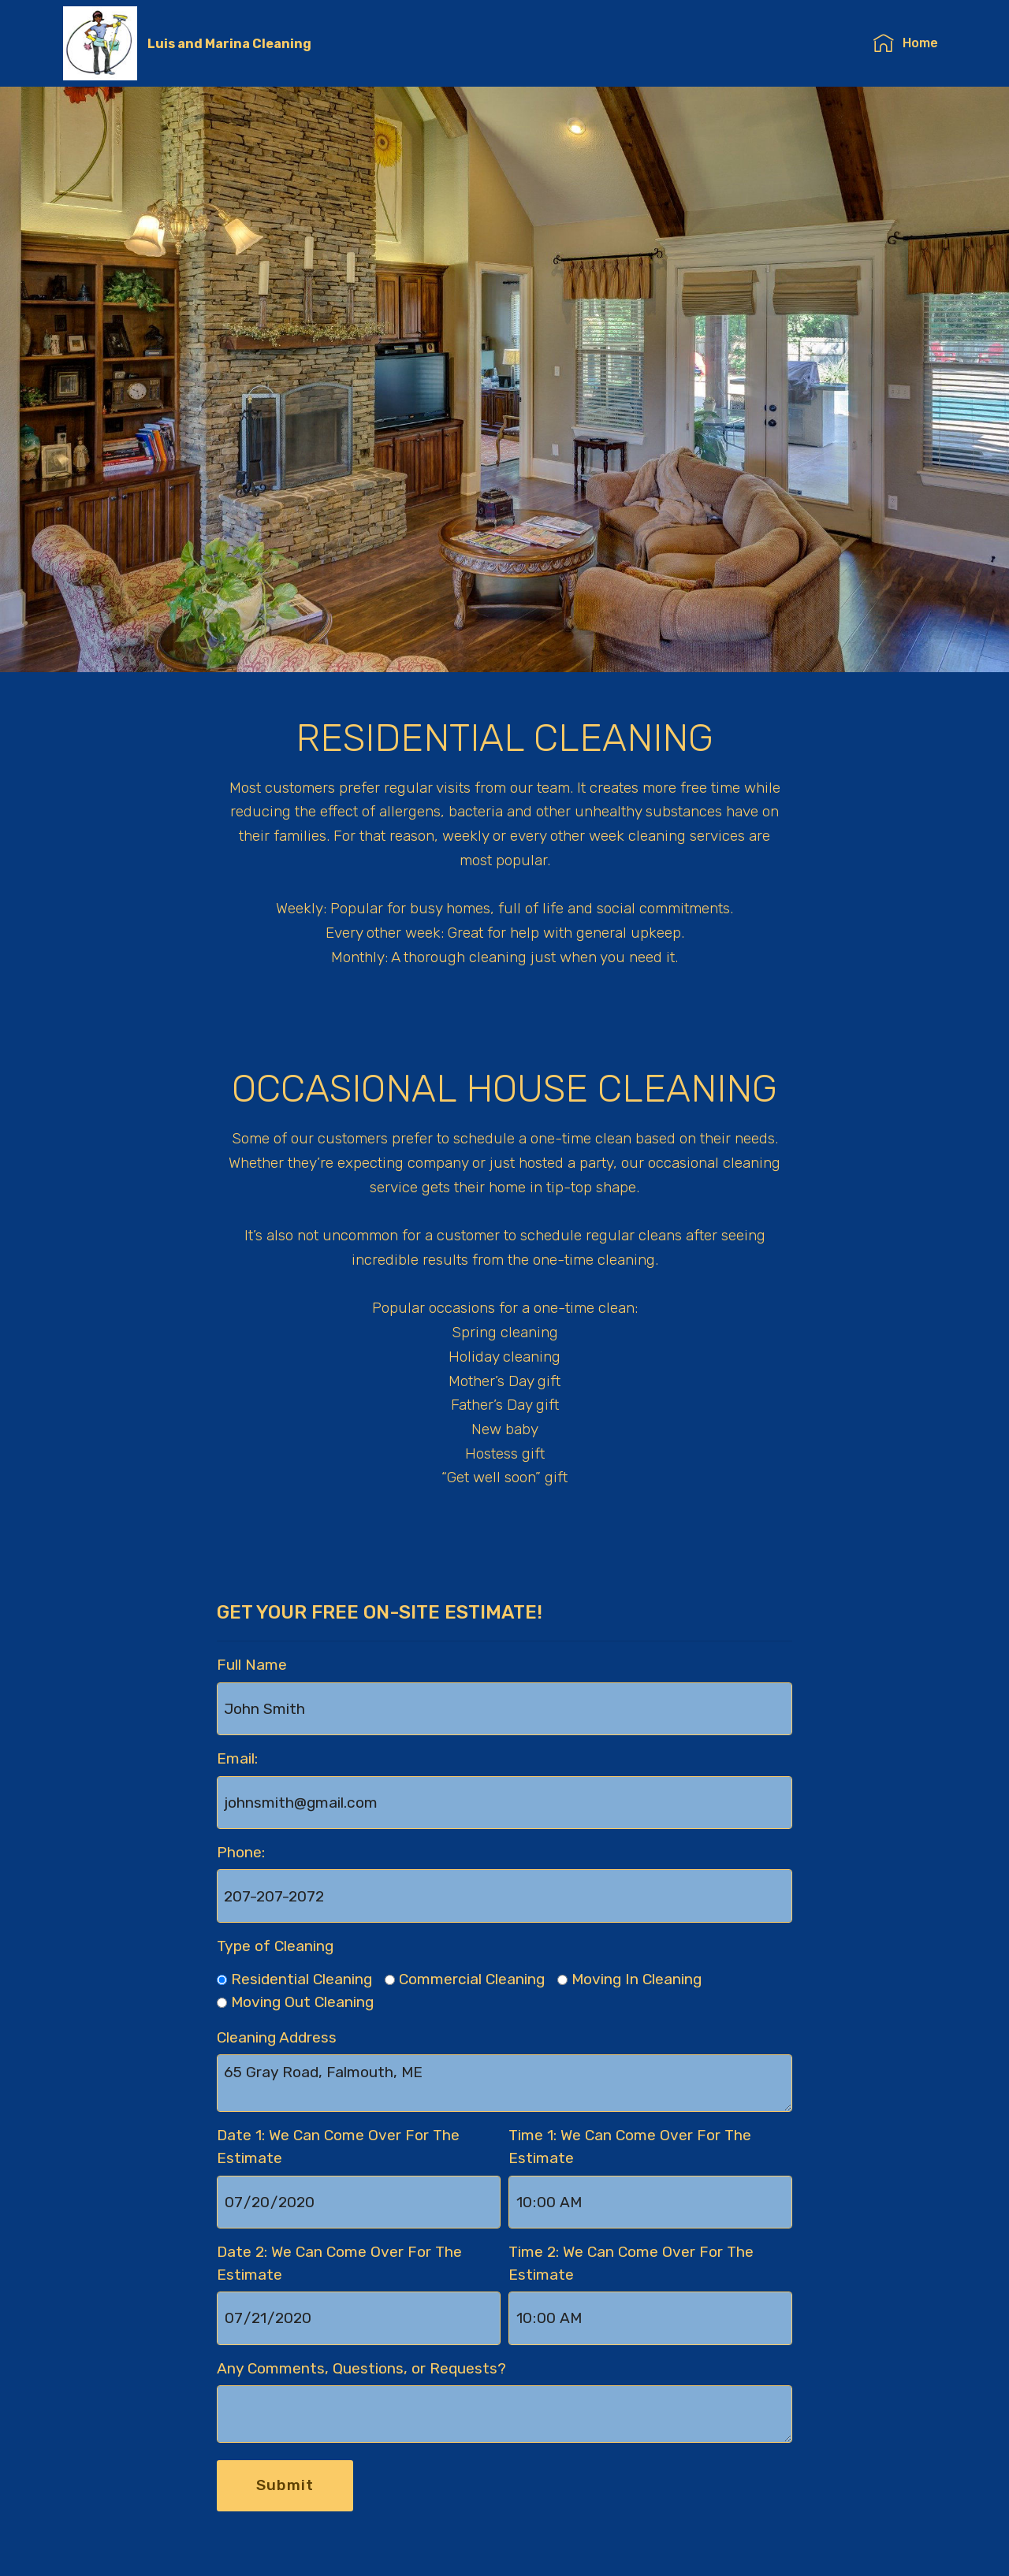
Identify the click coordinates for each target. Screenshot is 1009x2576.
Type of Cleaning (275, 1946)
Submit (285, 2485)
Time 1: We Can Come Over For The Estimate (629, 2146)
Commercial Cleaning (472, 1979)
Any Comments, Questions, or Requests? (361, 2368)
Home (905, 42)
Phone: (241, 1852)
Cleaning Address (277, 2037)
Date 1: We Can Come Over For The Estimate (338, 2146)
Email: (237, 1758)
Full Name (252, 1665)
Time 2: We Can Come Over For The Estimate (631, 2263)
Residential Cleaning (301, 1979)
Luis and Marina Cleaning (229, 43)
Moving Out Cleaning (302, 2002)
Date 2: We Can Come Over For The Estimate (339, 2263)
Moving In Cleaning (637, 1979)
